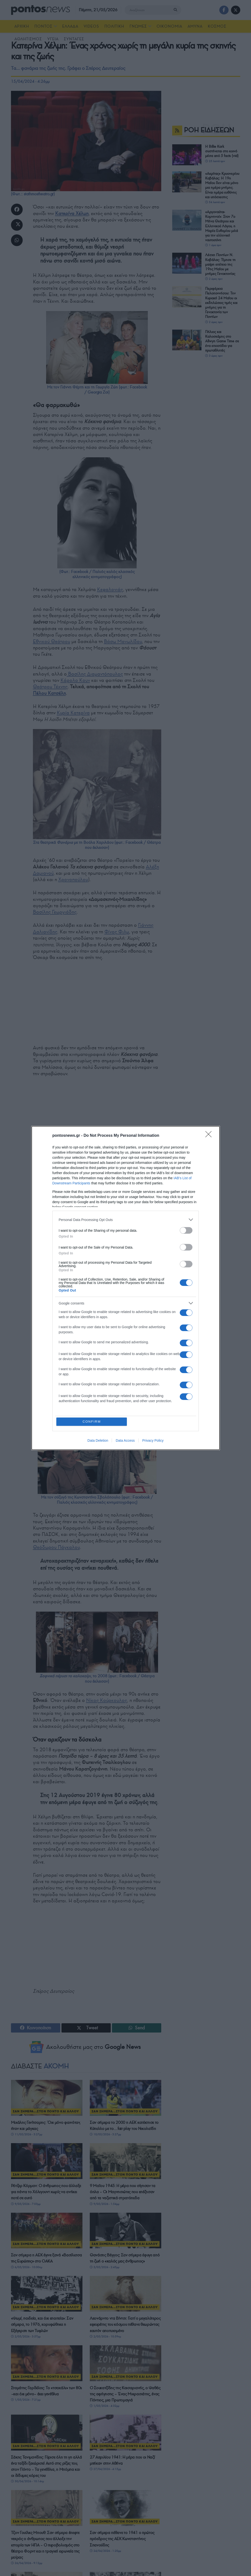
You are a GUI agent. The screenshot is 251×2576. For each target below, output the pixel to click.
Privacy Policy (152, 1441)
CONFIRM (92, 1421)
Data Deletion (98, 1441)
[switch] (186, 1230)
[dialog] (126, 1288)
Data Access (125, 1441)
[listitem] (125, 1219)
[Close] (210, 1135)
